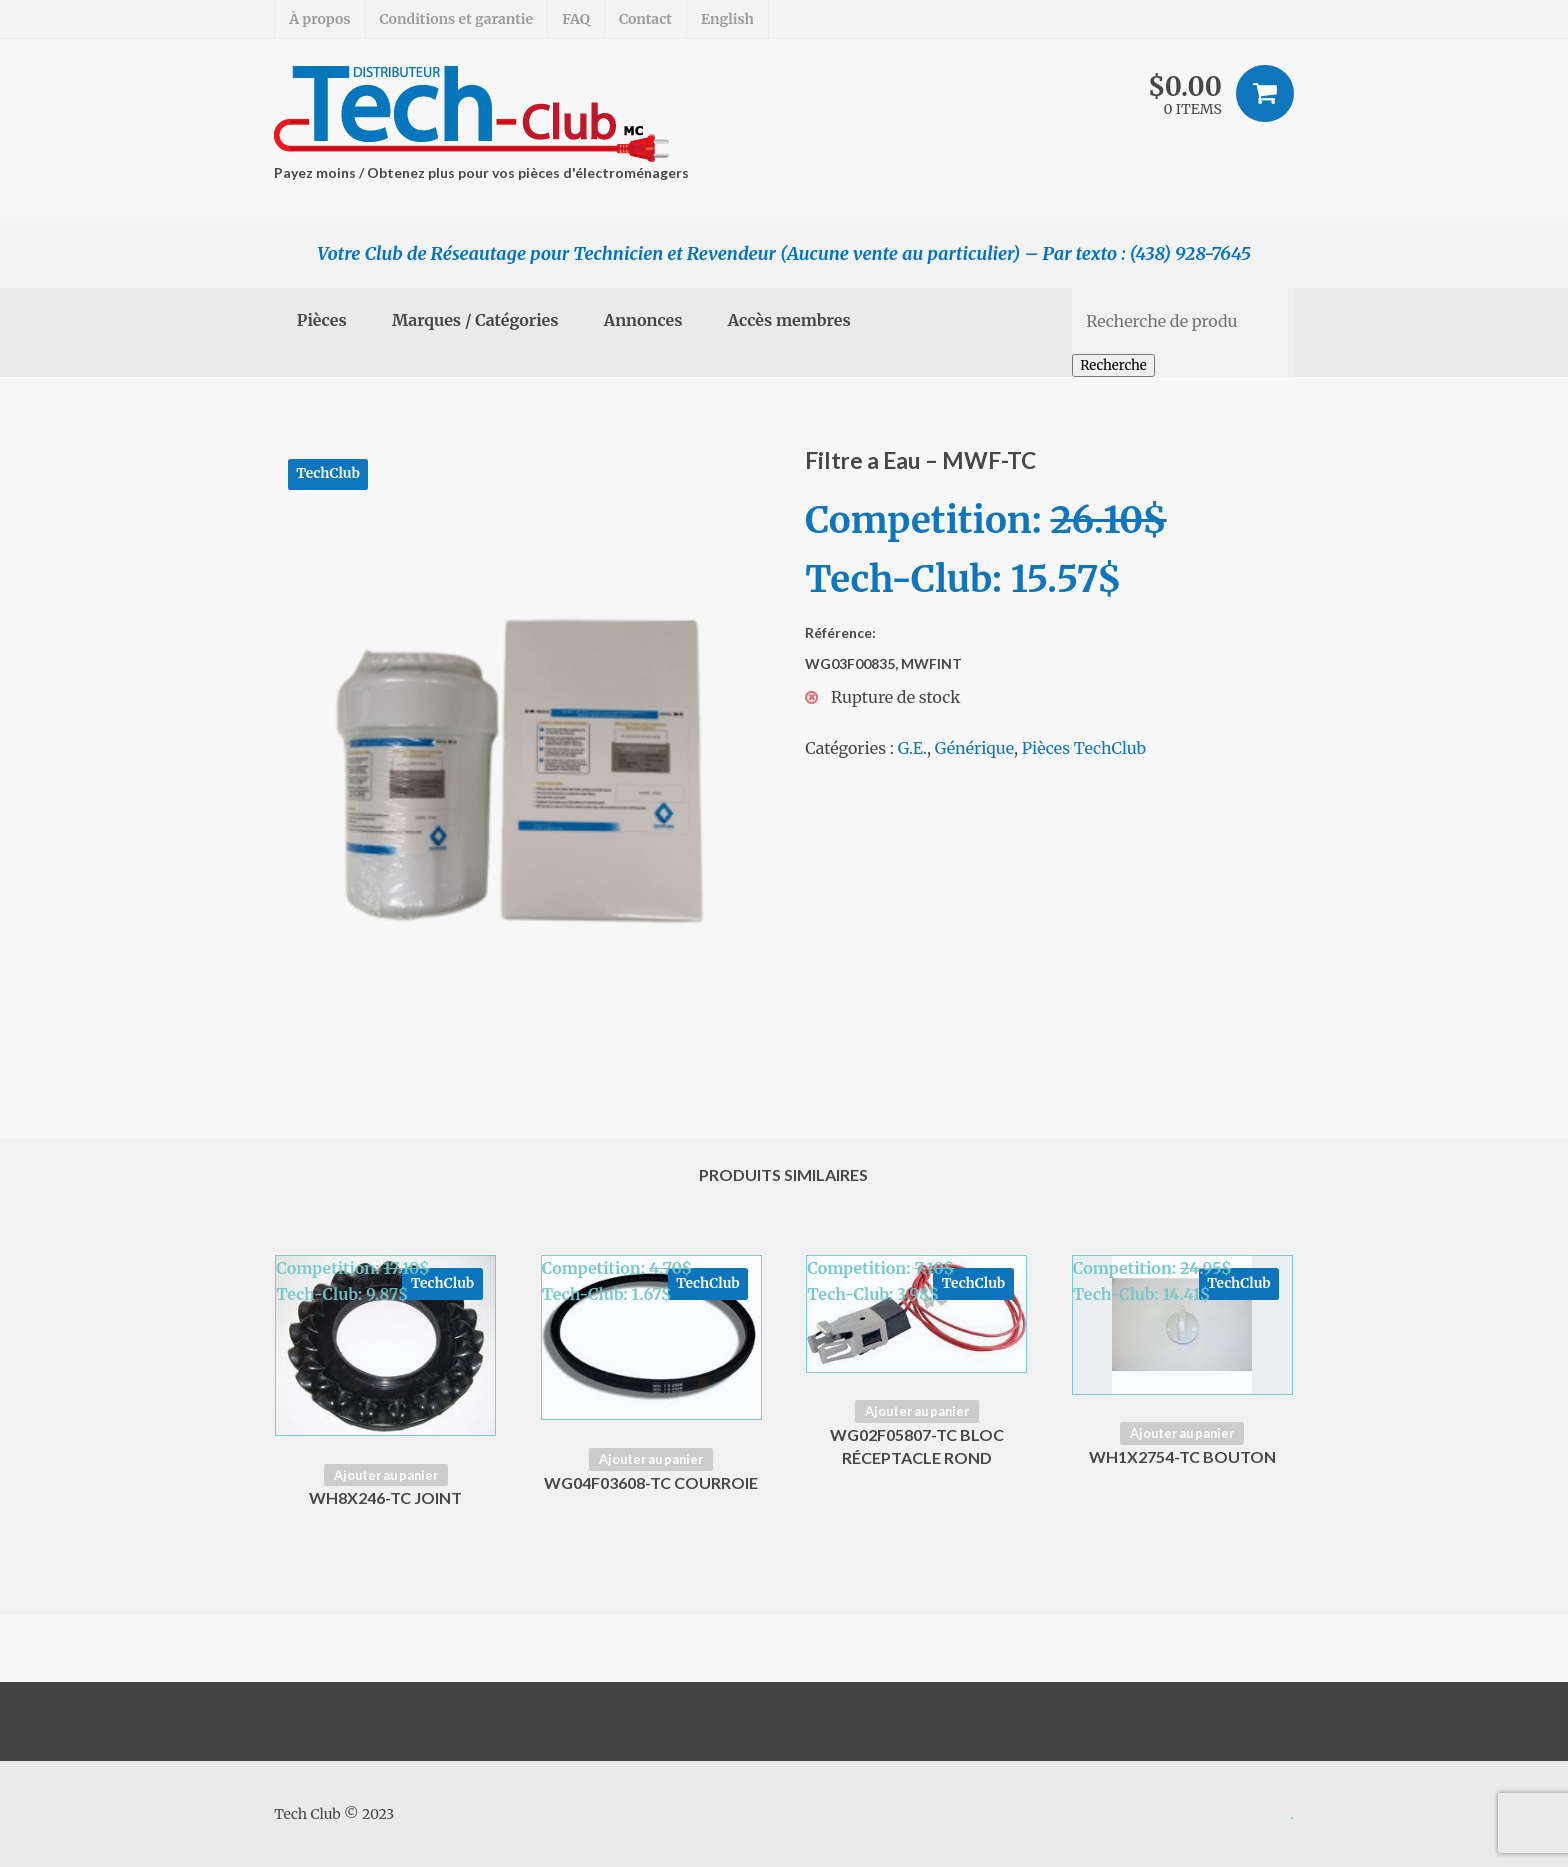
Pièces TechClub (1084, 748)
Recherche (1113, 365)
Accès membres (789, 320)
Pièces (322, 320)
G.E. (912, 748)
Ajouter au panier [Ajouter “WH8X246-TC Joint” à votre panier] (386, 1475)
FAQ (576, 19)
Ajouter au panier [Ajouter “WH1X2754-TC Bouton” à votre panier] (1182, 1433)
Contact (645, 19)
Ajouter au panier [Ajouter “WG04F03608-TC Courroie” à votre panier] (651, 1459)
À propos (319, 19)
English (727, 19)
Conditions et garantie (457, 19)
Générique (974, 748)
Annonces (643, 320)
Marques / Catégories (475, 320)
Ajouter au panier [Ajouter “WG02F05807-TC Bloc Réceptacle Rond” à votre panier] (917, 1411)
